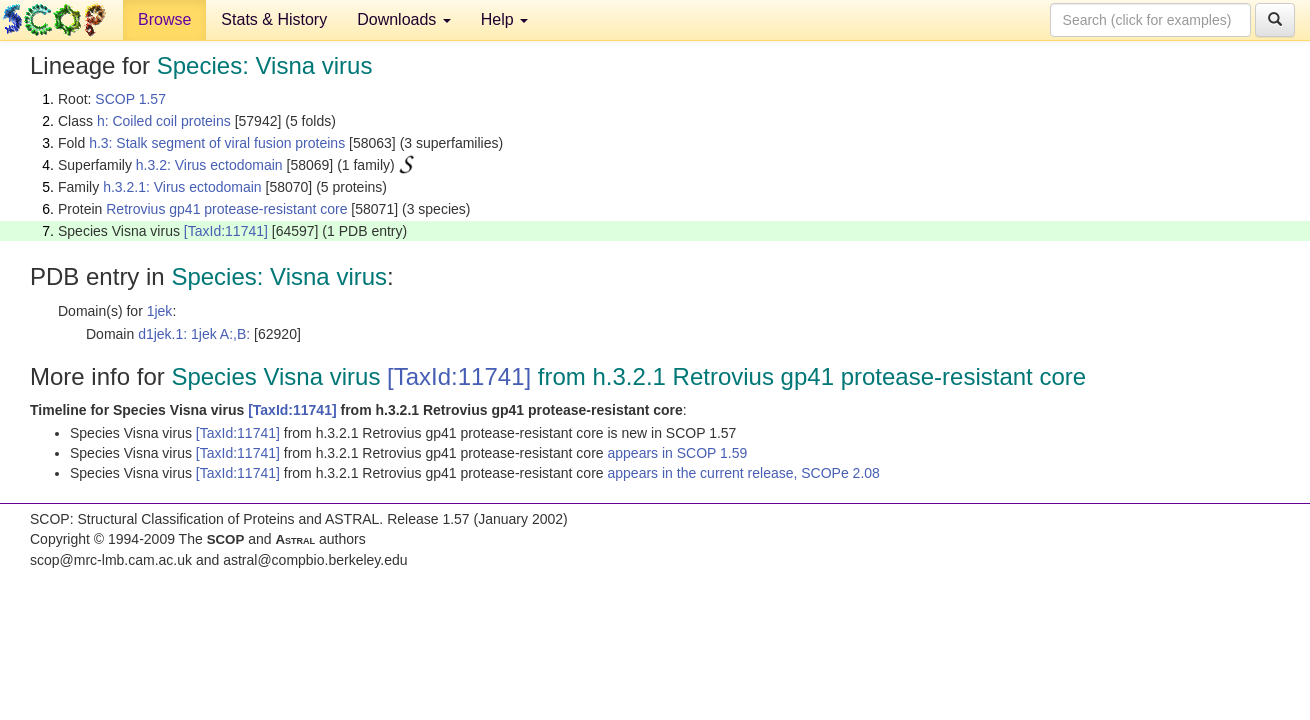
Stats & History (274, 19)
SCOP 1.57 (130, 99)
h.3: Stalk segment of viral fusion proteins (217, 143)
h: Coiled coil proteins (164, 121)
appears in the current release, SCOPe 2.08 (743, 473)
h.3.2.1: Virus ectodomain (182, 187)
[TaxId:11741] (226, 231)
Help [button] (504, 19)
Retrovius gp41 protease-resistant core (226, 209)
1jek (160, 311)
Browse (164, 19)
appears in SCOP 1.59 (677, 453)
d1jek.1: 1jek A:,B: (194, 334)
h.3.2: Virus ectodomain (209, 165)
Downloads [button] (404, 19)
